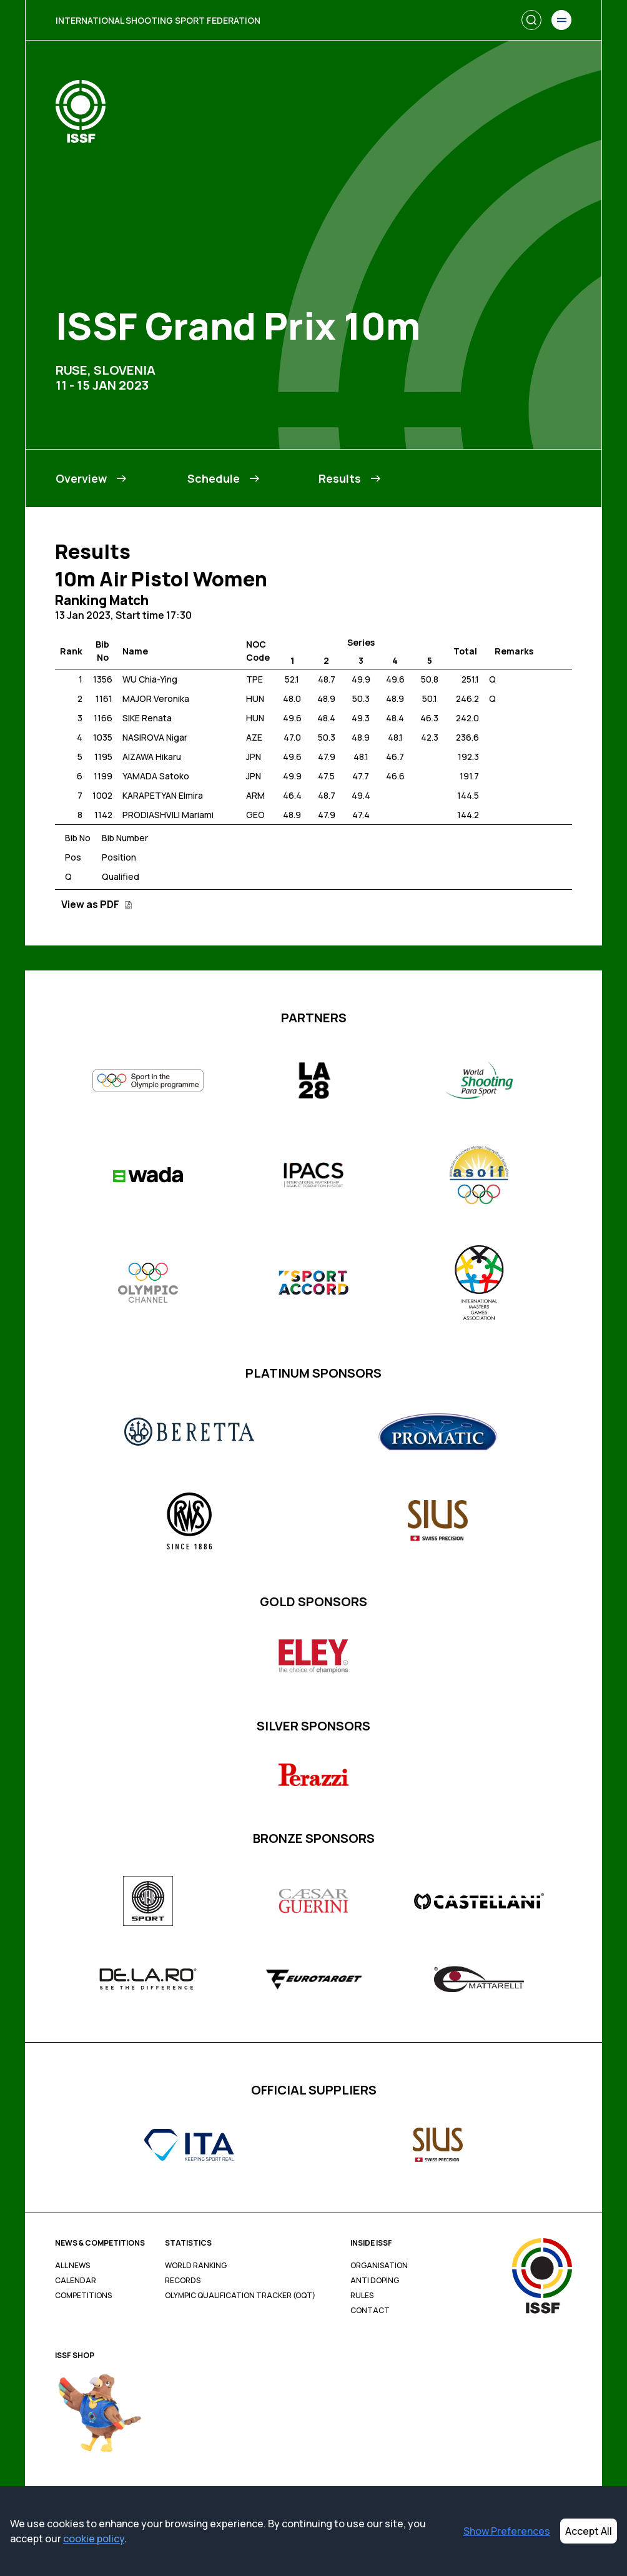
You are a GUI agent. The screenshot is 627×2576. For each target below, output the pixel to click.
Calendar (75, 2281)
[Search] (531, 20)
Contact (370, 2311)
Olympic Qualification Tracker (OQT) (240, 2296)
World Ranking (196, 2266)
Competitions (83, 2296)
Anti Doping (374, 2281)
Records (182, 2281)
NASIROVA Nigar (154, 737)
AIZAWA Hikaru (151, 756)
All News (72, 2266)
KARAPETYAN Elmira (162, 795)
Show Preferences (506, 2531)
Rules (361, 2296)
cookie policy (93, 2538)
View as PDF (96, 904)
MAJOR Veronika (155, 698)
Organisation (379, 2266)
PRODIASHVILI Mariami (168, 815)
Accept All (588, 2531)
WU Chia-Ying (149, 679)
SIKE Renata (147, 718)
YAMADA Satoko (155, 776)
